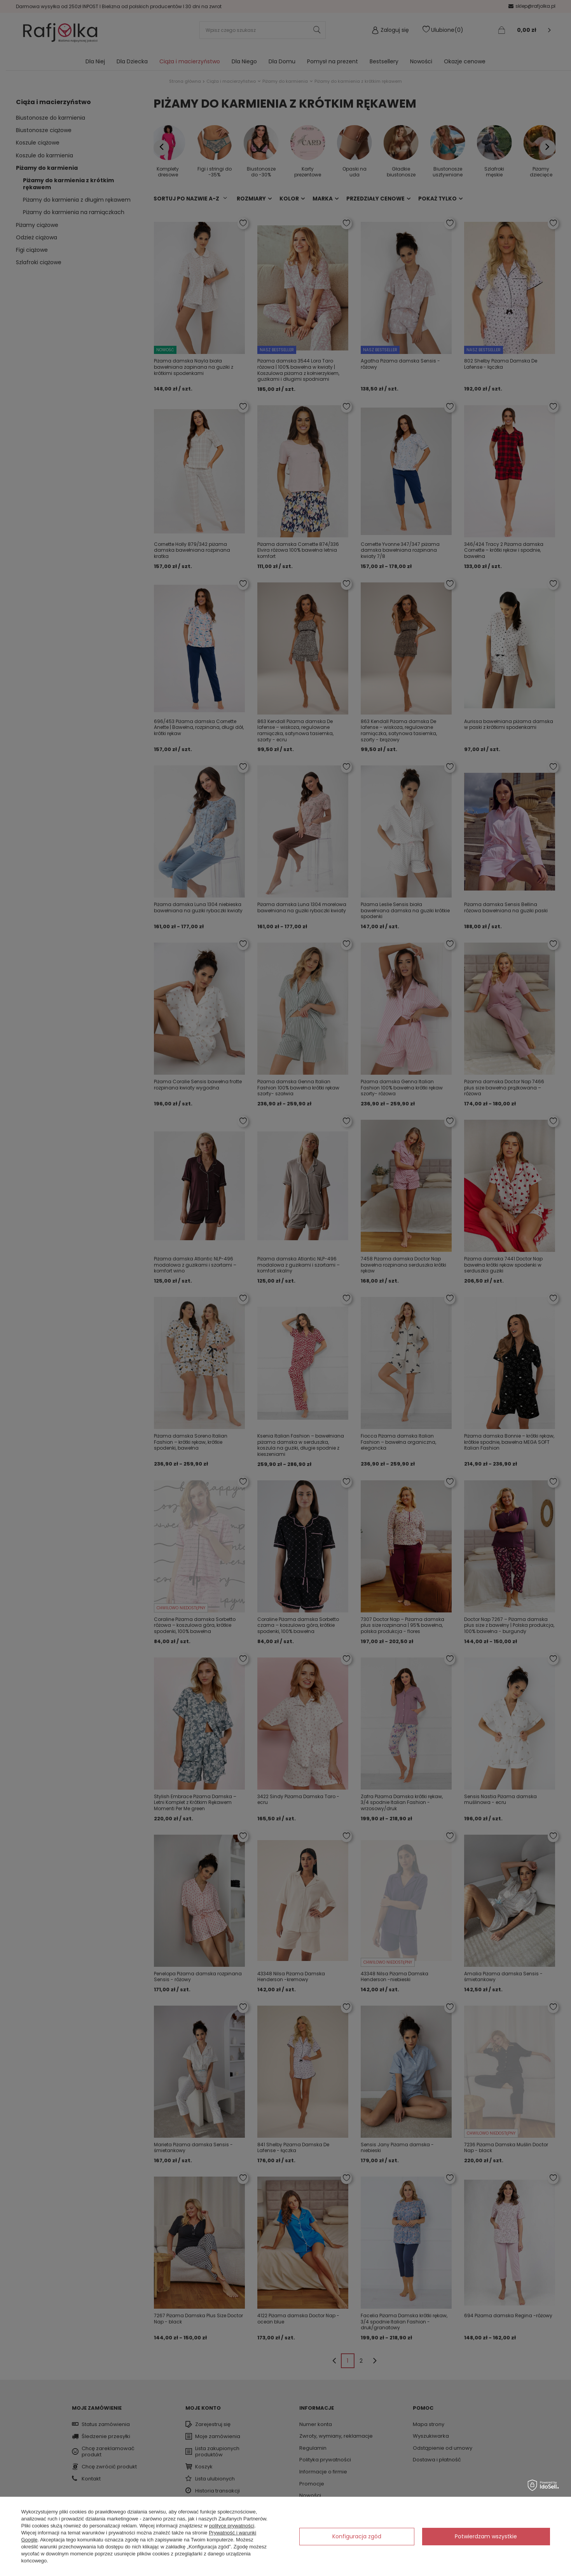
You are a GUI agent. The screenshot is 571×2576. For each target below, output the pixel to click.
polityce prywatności (231, 2526)
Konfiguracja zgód (356, 2536)
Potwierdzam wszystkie (486, 2536)
